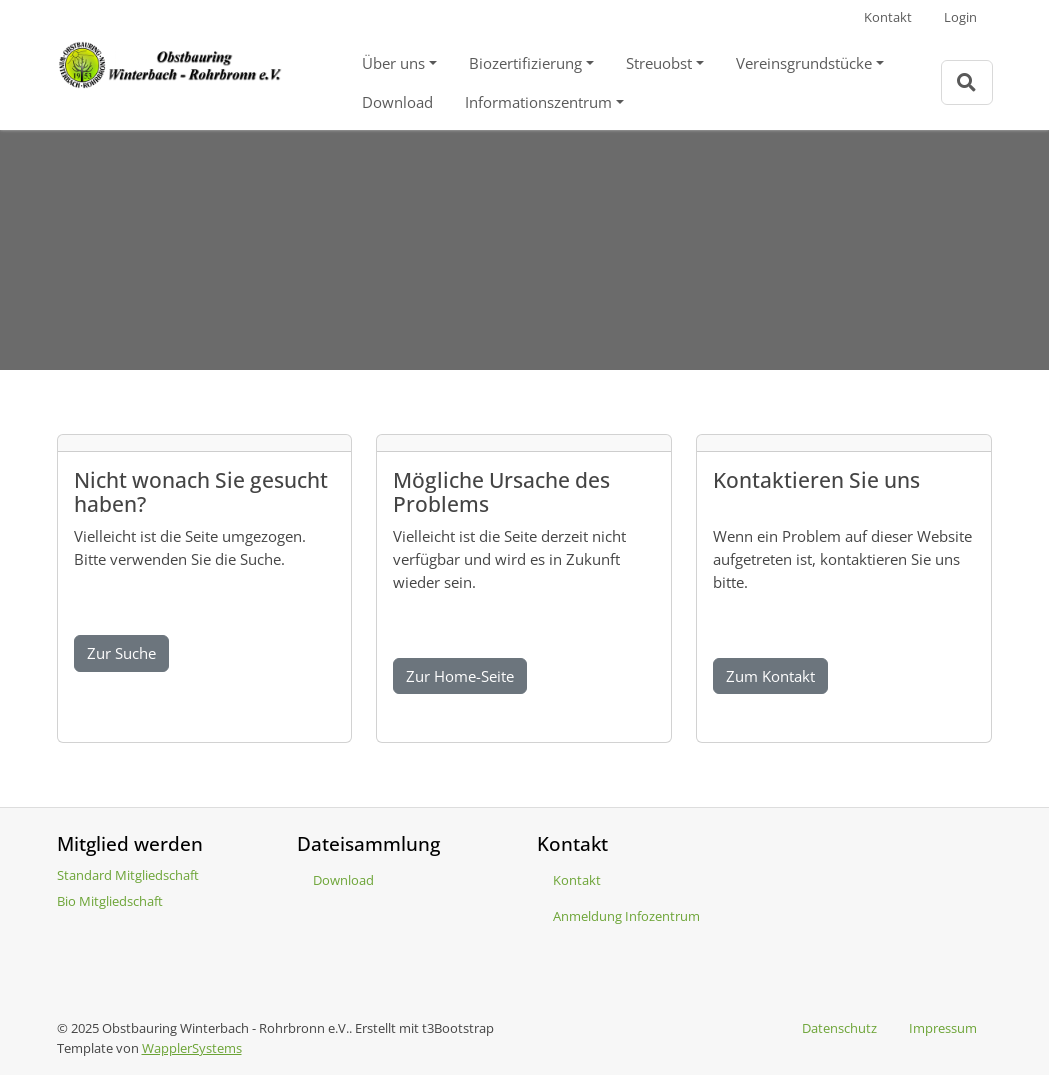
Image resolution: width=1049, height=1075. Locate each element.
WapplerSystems (192, 1048)
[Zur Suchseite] (967, 82)
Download (397, 102)
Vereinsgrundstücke (804, 63)
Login (960, 17)
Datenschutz (839, 1028)
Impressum (943, 1028)
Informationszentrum (538, 102)
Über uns (393, 63)
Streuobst (659, 63)
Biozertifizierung (525, 63)
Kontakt (888, 17)
